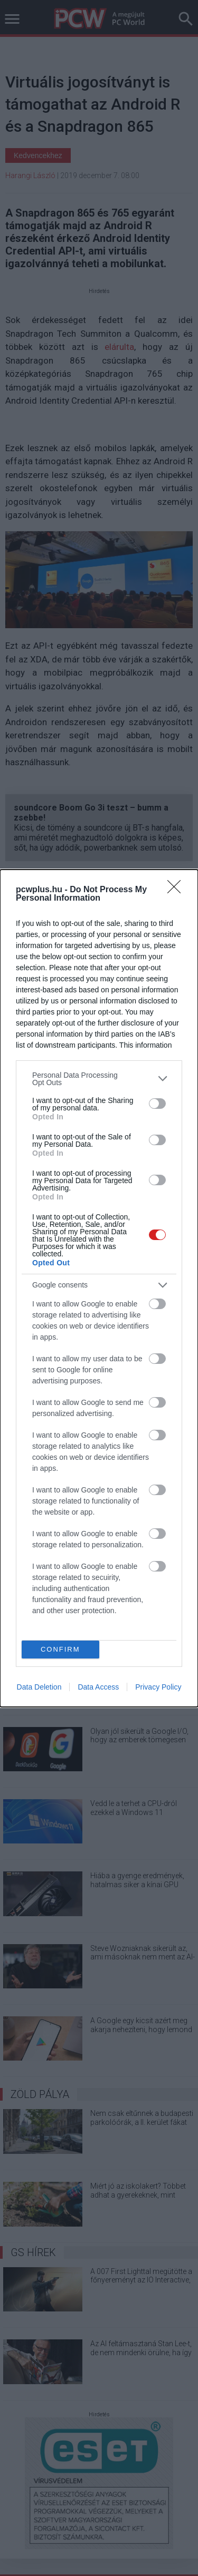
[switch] (157, 1103)
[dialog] (99, 1288)
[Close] (177, 890)
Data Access (98, 1687)
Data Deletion (39, 1687)
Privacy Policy (158, 1687)
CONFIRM (60, 1649)
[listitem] (99, 1078)
